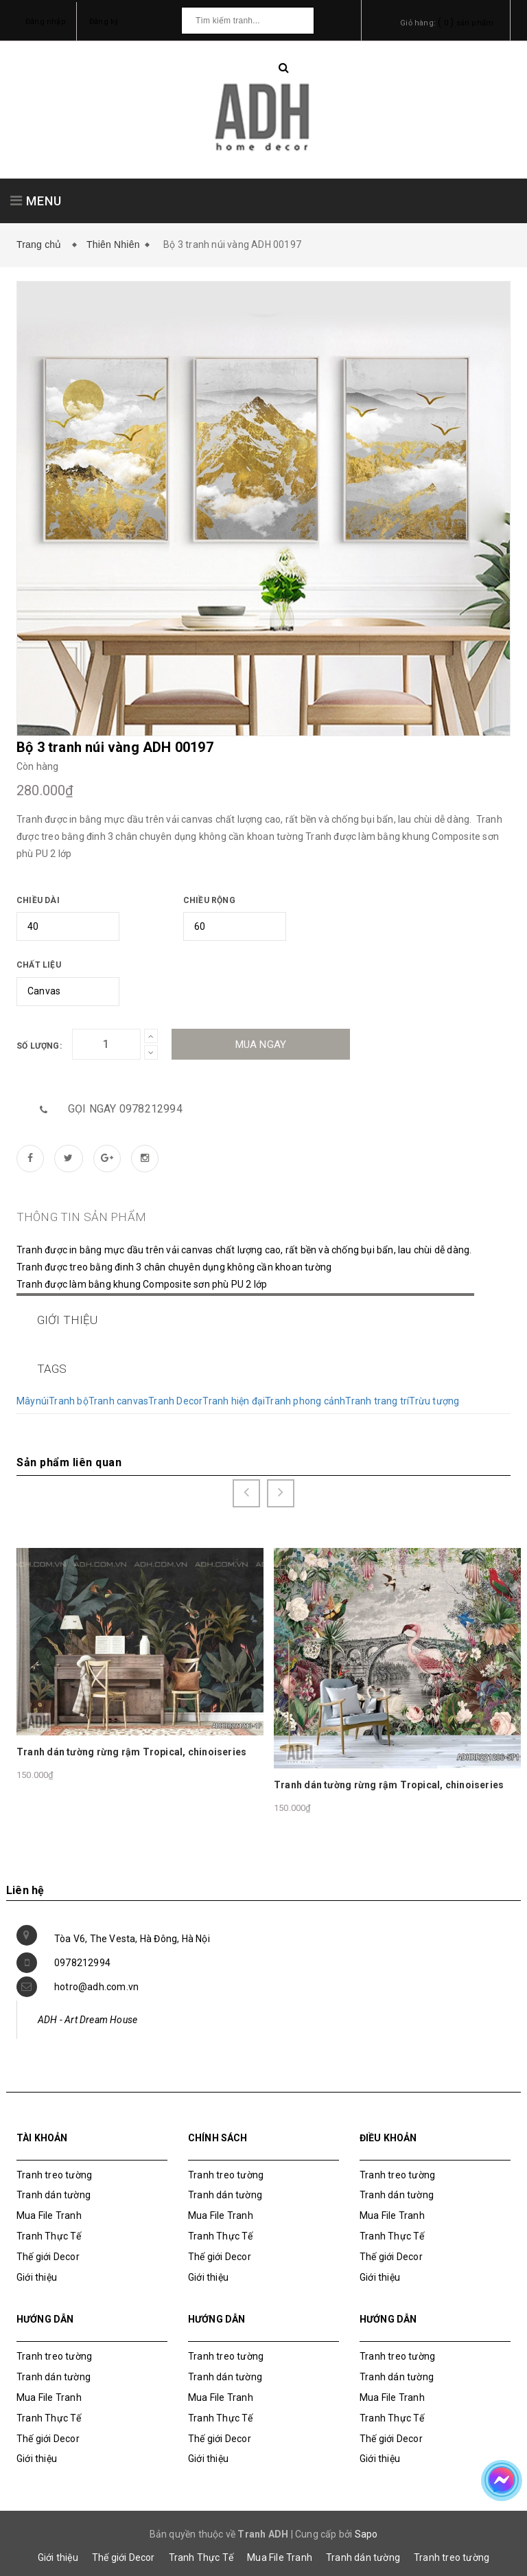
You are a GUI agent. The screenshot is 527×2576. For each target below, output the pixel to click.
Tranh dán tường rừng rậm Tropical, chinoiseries (131, 1740)
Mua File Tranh (49, 2204)
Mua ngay (261, 1044)
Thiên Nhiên (113, 244)
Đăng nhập (45, 21)
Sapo (366, 2523)
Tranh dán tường (53, 2183)
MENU (36, 201)
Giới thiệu (36, 2265)
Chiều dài (38, 900)
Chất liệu (38, 965)
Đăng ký (103, 21)
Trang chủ (41, 244)
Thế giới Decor (48, 2244)
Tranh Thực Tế (49, 2225)
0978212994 (82, 1951)
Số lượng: (39, 1046)
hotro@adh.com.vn (96, 1975)
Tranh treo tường (451, 2546)
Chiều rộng (209, 900)
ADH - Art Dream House (87, 2008)
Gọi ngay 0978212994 (125, 1108)
